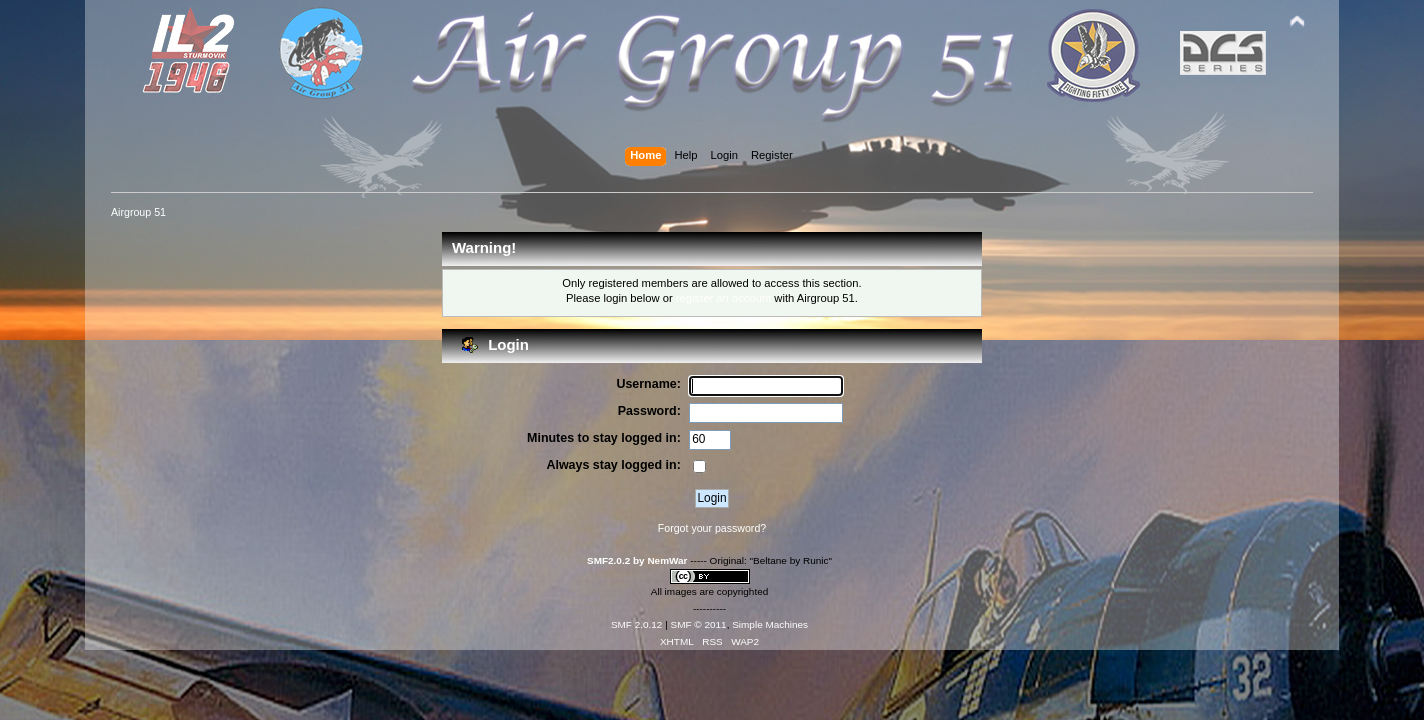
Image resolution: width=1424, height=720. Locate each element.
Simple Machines (770, 624)
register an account (723, 298)
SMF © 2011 (699, 624)
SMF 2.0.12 (637, 624)
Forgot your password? (712, 528)
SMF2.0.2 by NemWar (637, 560)
